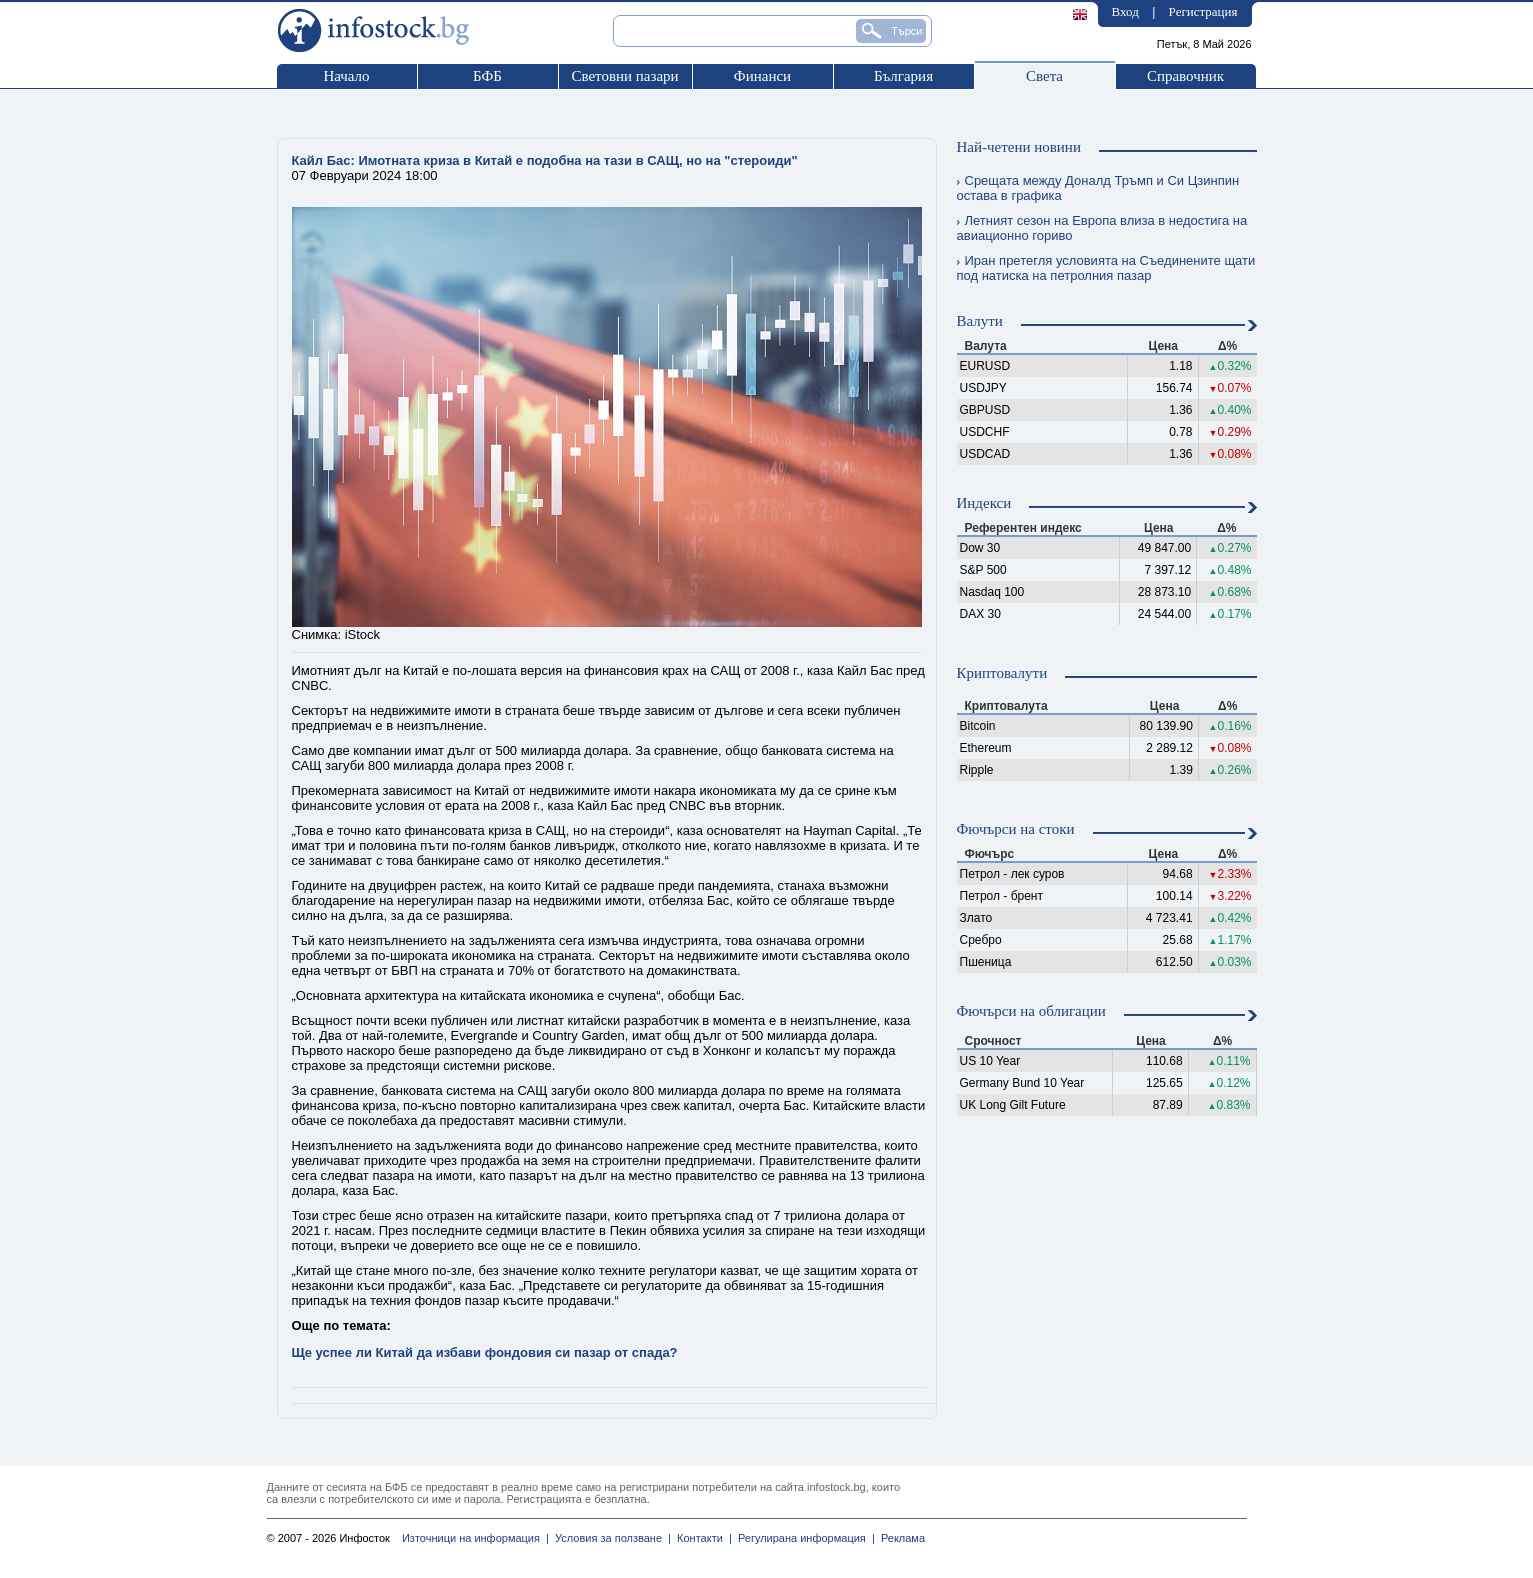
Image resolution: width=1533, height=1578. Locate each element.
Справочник (1185, 76)
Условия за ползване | (610, 1538)
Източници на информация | (475, 1538)
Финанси (762, 76)
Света (1044, 76)
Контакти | (701, 1538)
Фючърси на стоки (1016, 829)
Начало (346, 76)
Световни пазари (624, 76)
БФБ (487, 76)
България (903, 76)
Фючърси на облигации (1031, 1011)
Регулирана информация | (803, 1538)
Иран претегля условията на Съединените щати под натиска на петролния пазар (1106, 268)
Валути (980, 321)
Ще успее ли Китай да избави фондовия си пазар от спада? (485, 1352)
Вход (1125, 11)
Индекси (984, 503)
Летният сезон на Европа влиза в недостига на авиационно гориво (1102, 228)
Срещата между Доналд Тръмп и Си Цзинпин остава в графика (1098, 188)
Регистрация (1203, 11)
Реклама (900, 1538)
